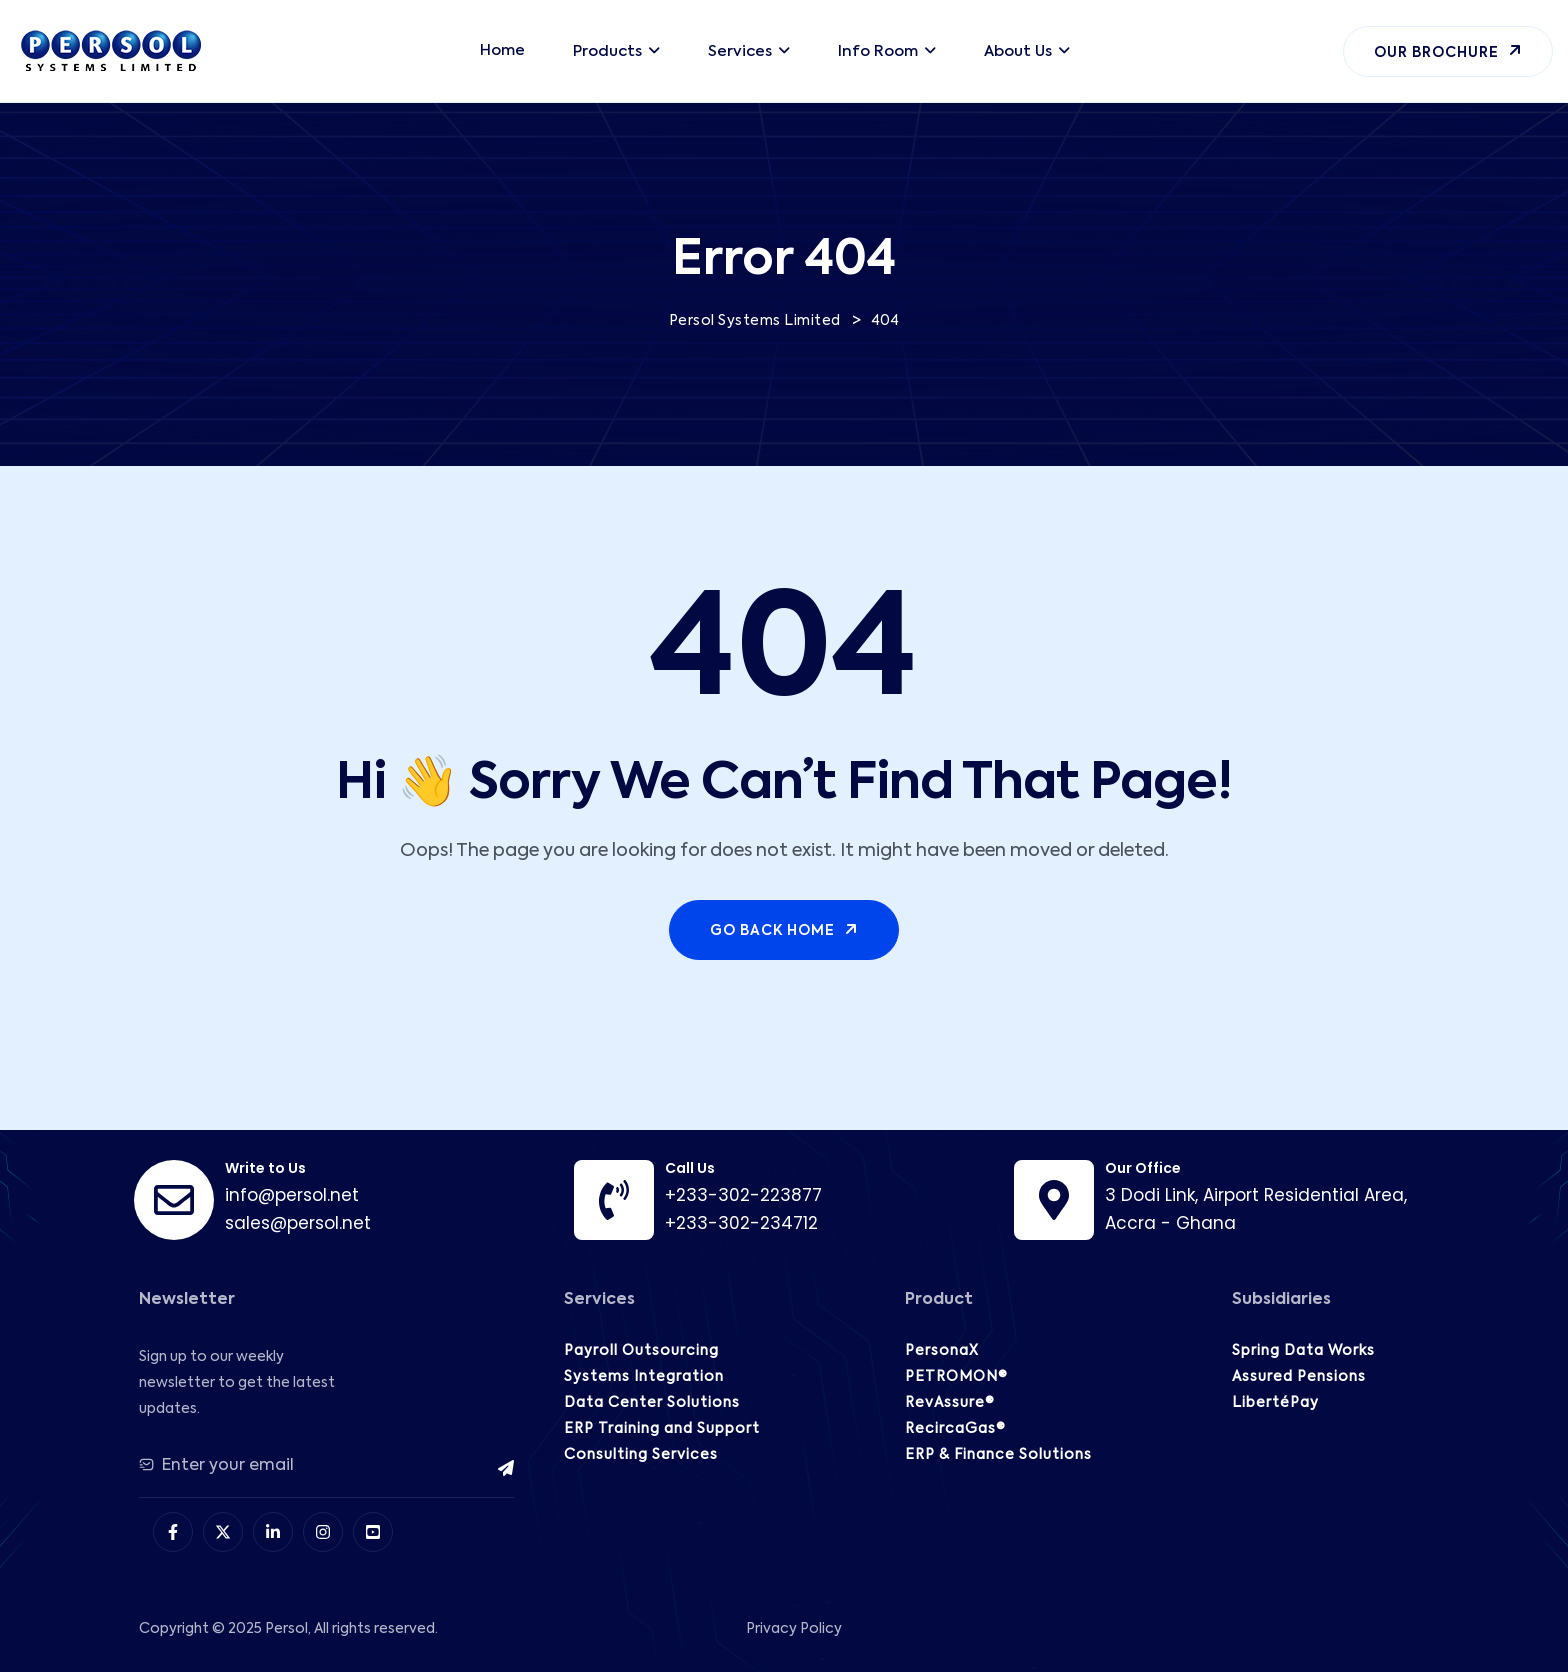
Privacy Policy (794, 1629)
